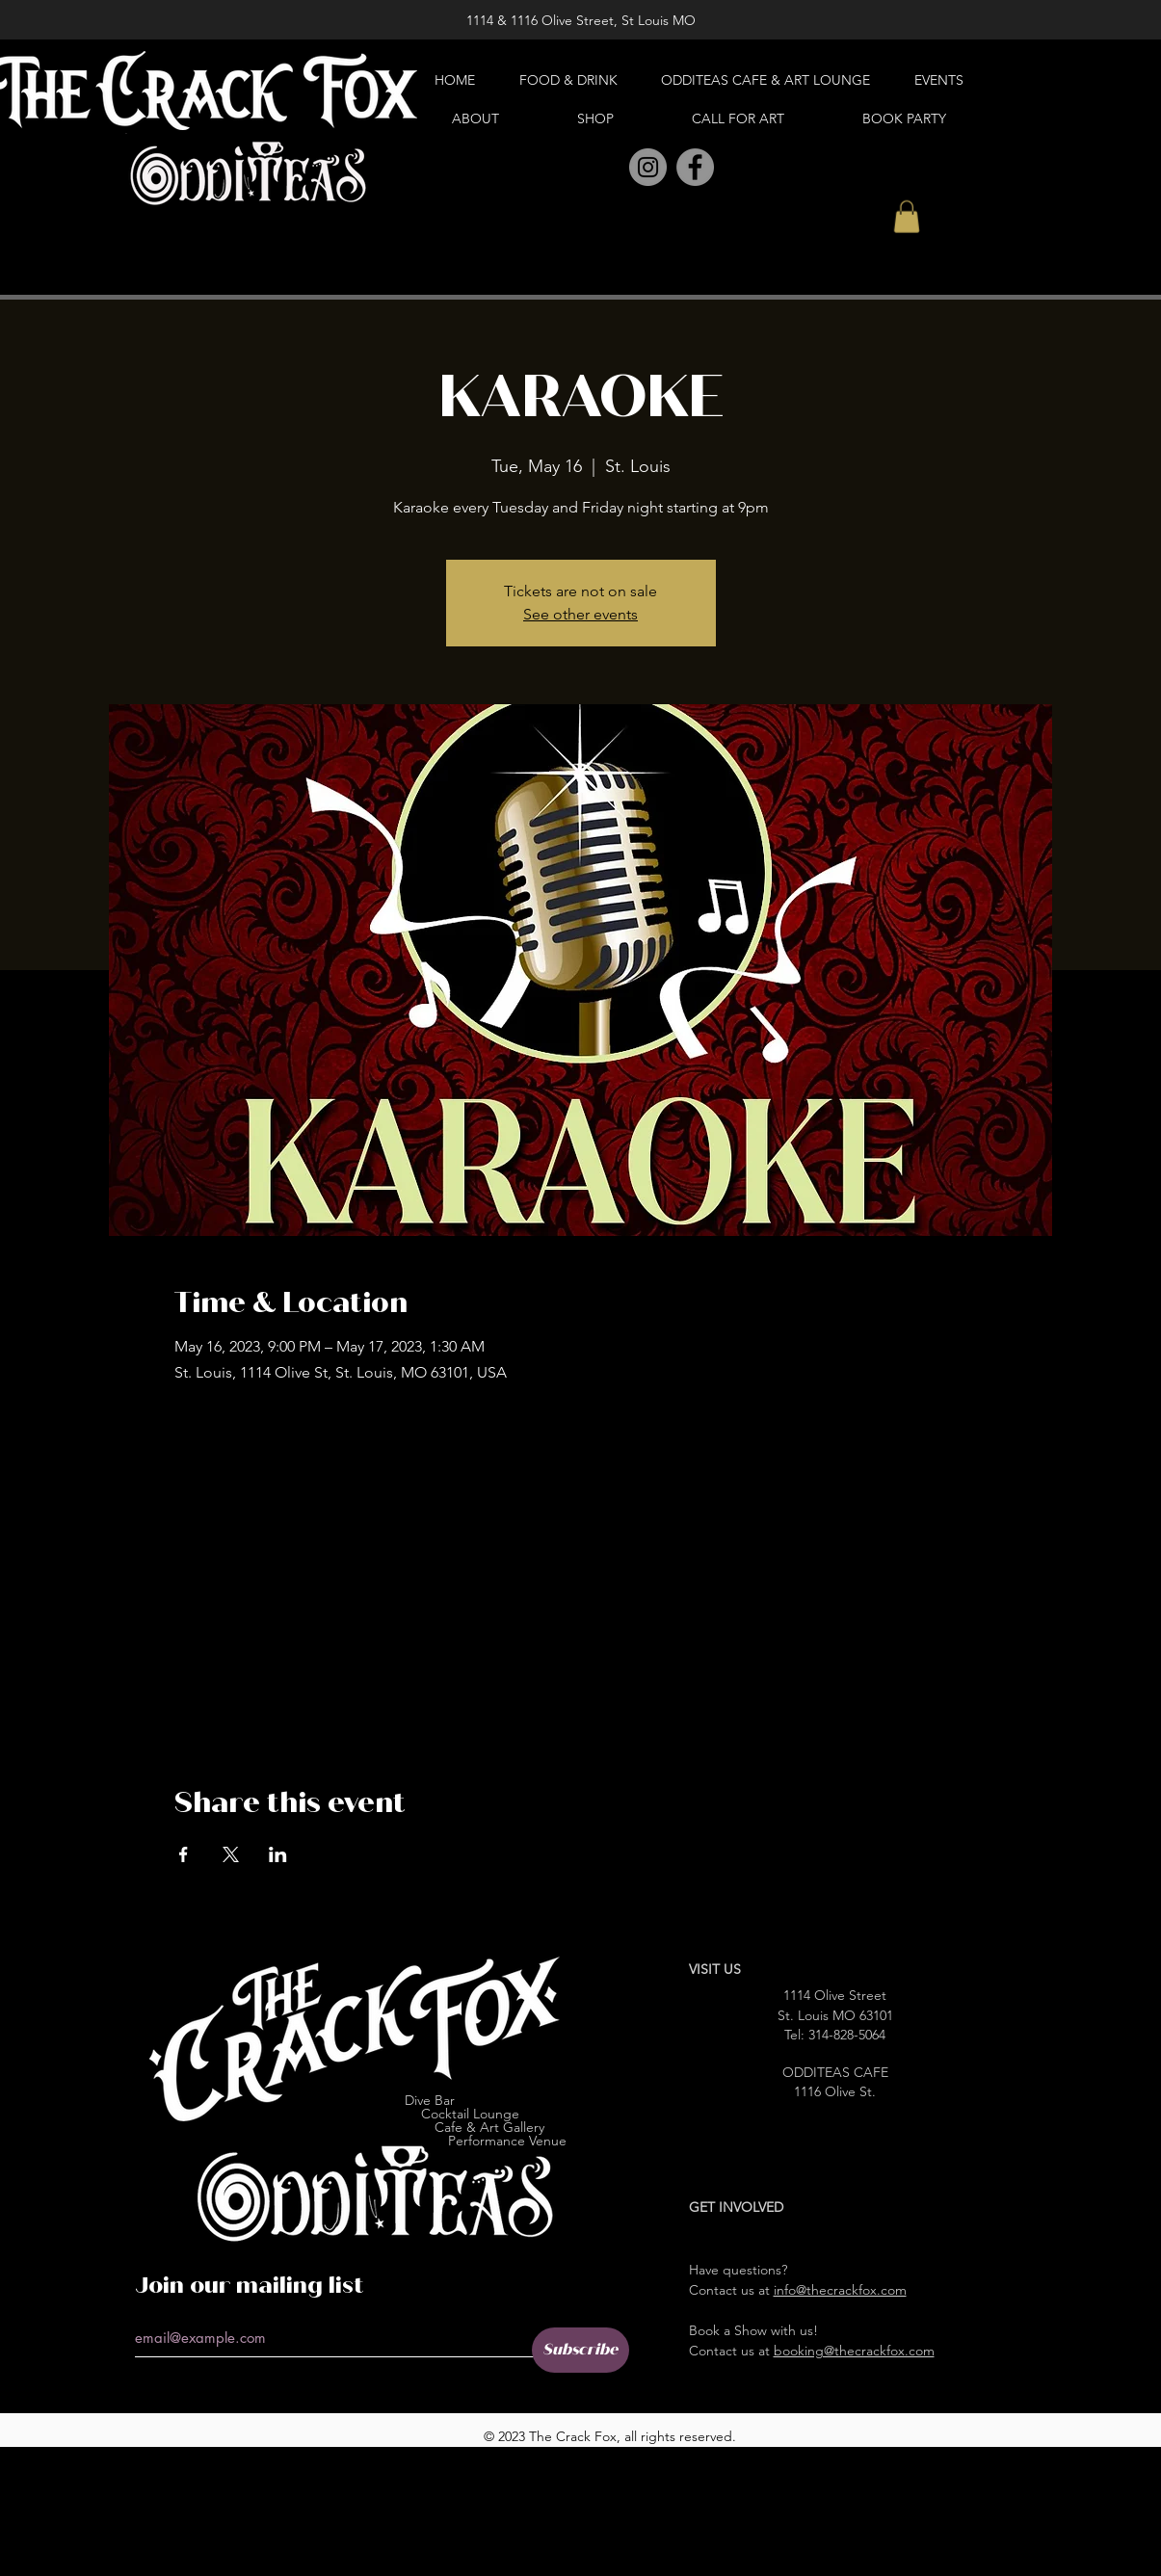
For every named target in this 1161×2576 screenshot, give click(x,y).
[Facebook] (695, 167)
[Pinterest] (605, 168)
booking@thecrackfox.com (854, 2350)
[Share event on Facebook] (183, 1854)
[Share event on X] (231, 1854)
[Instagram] (648, 167)
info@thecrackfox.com (840, 2290)
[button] (906, 216)
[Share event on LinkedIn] (278, 1854)
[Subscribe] (580, 2350)
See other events (580, 614)
